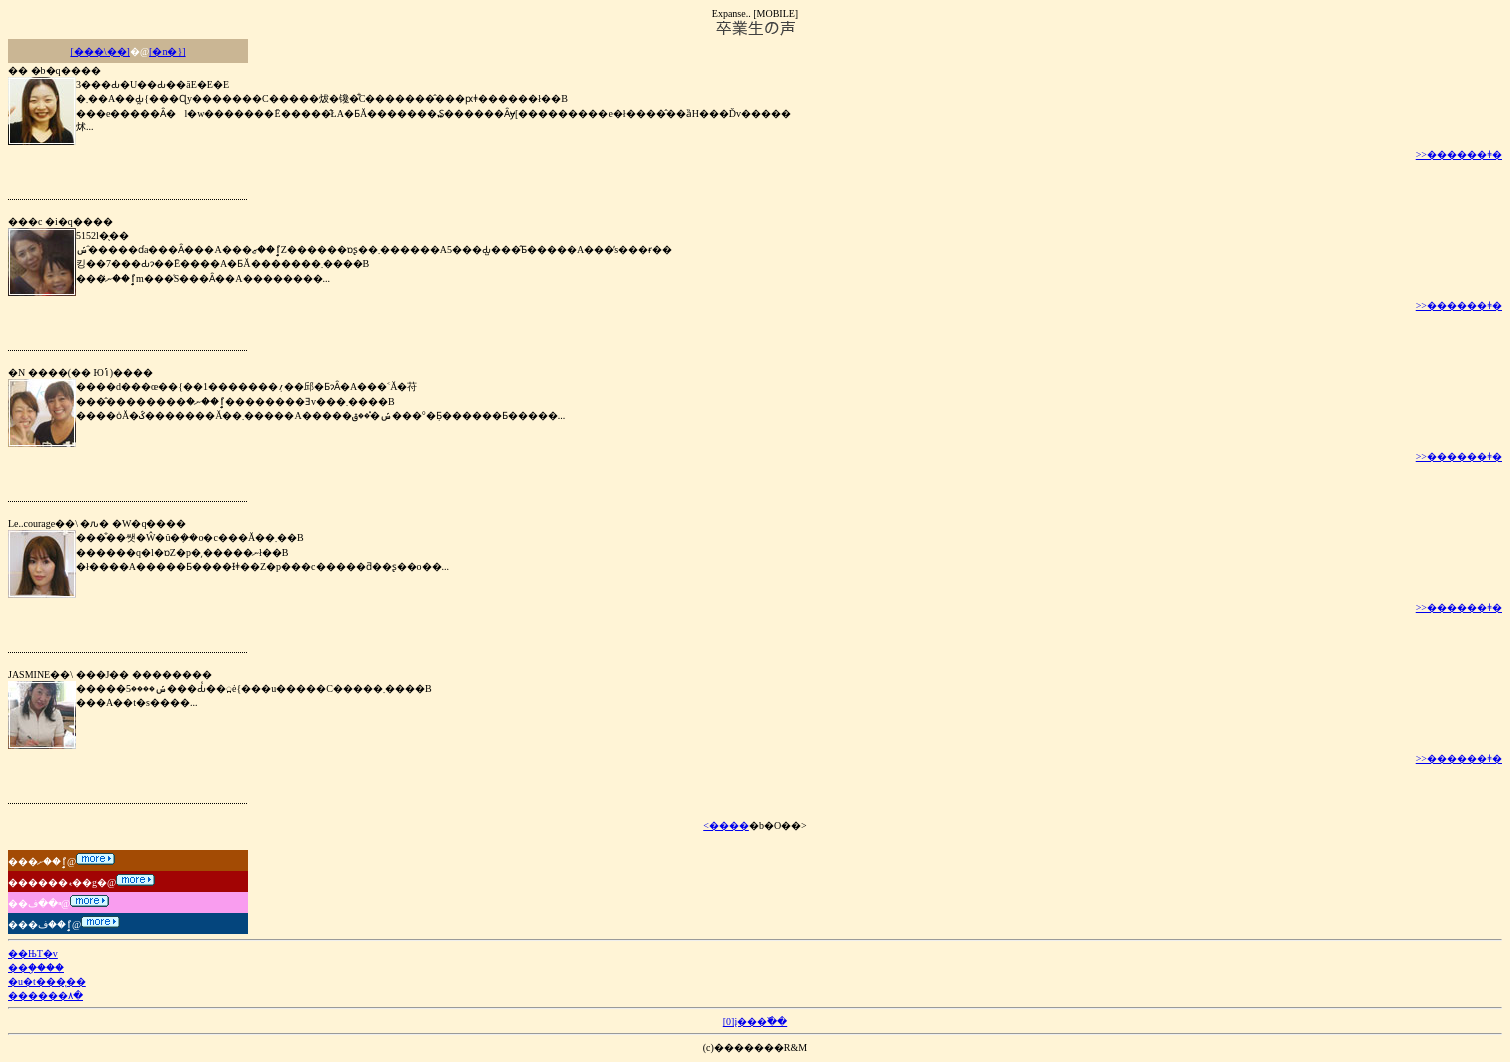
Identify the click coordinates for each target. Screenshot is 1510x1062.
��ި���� (36, 967)
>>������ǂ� (1459, 154)
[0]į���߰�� (755, 1021)
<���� (726, 825)
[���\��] (99, 51)
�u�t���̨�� (47, 981)
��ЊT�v (33, 953)
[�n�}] (167, 51)
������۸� (45, 995)
